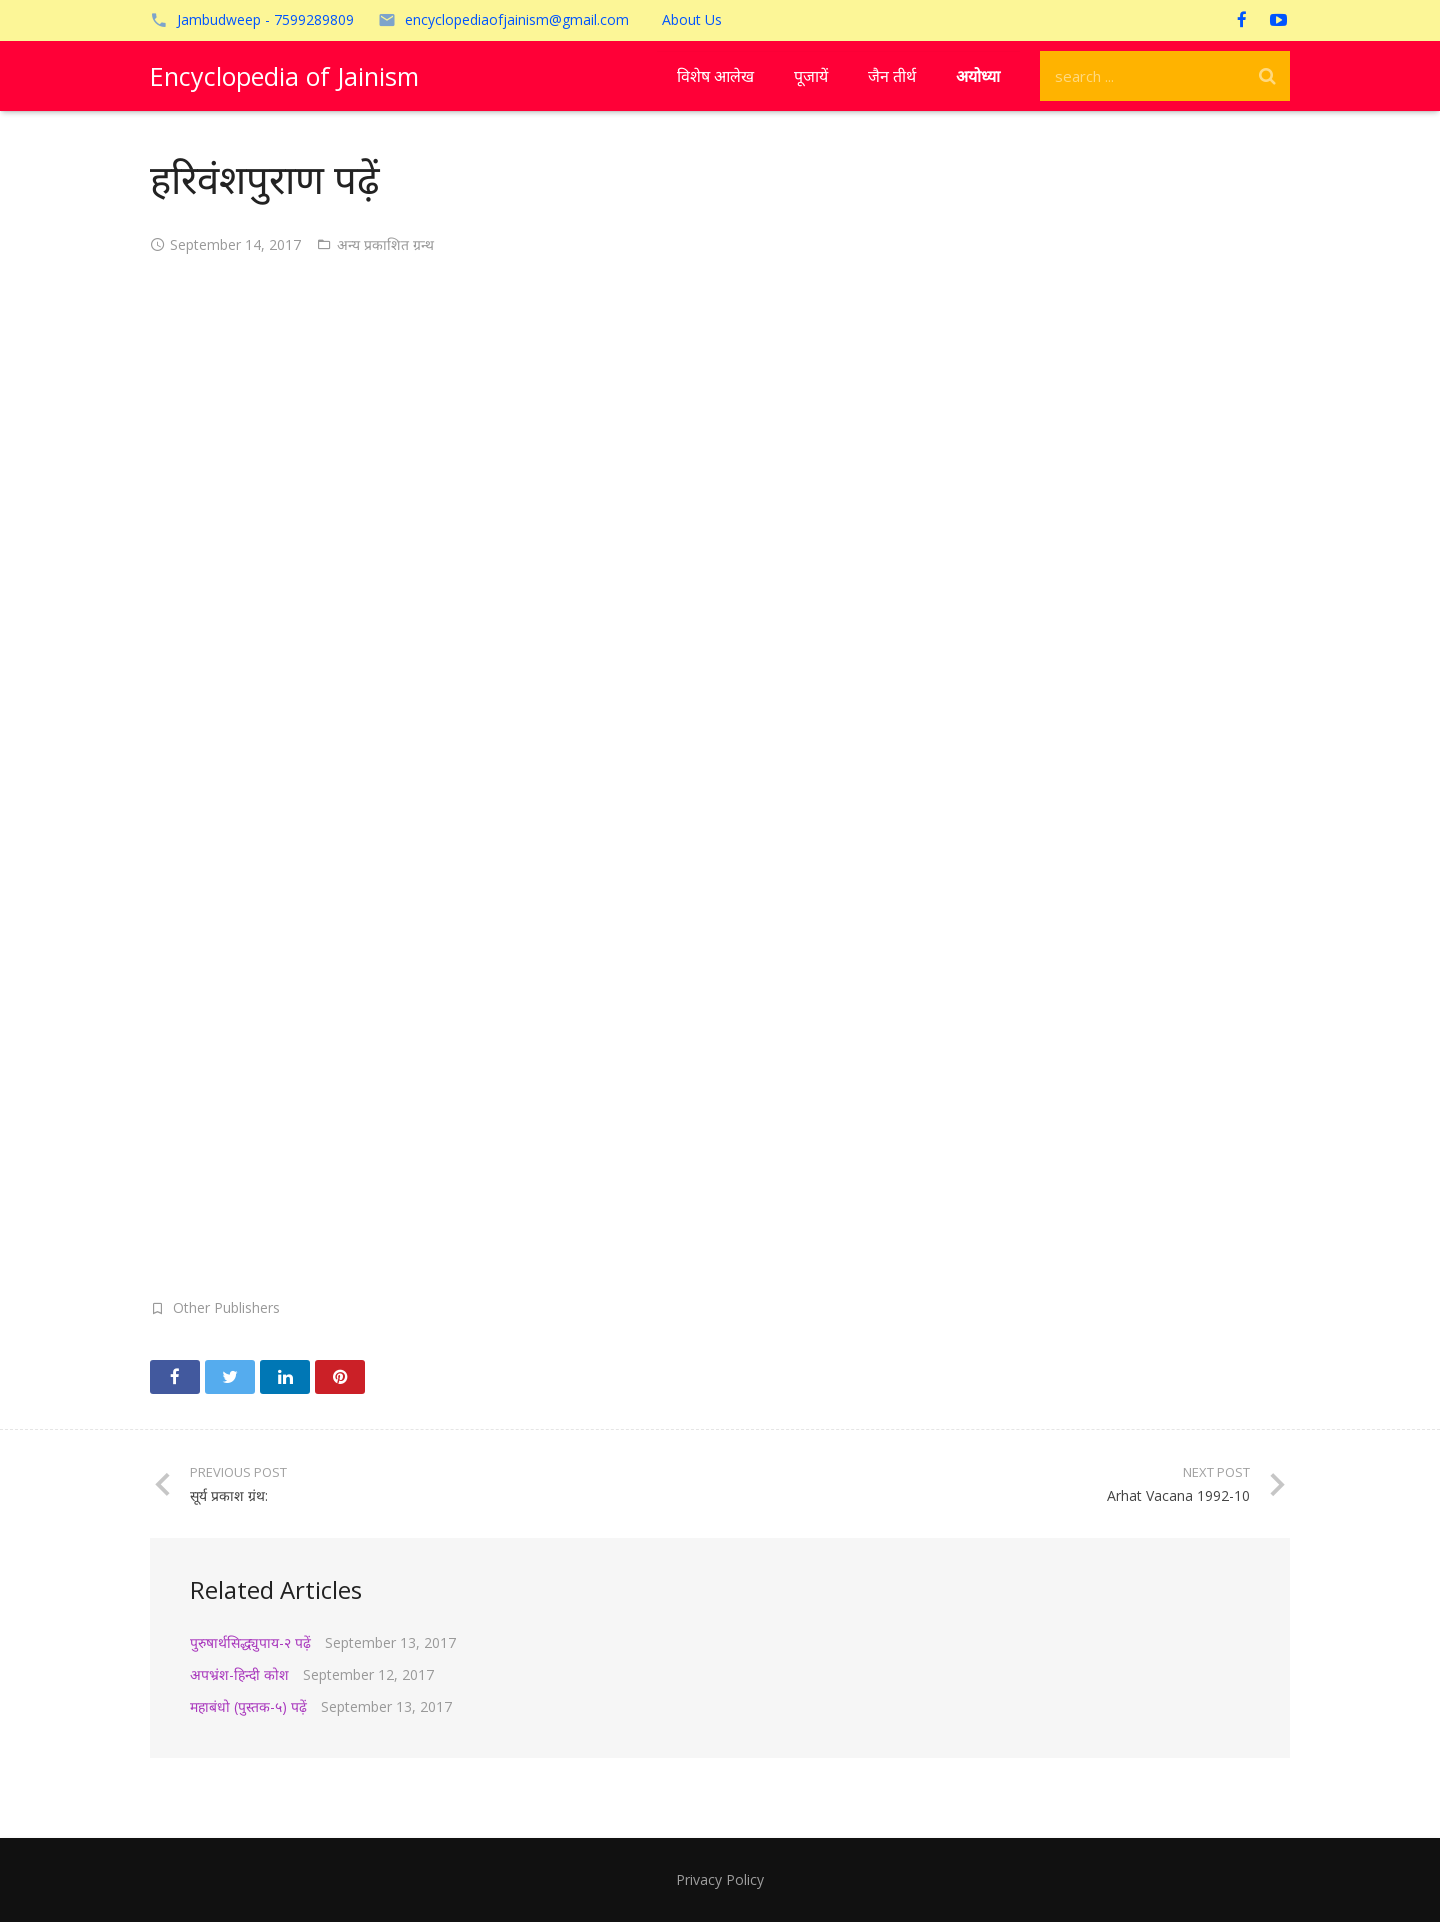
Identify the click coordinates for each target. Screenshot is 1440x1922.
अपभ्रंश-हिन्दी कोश (239, 1674)
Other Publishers (226, 1307)
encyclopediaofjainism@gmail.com (517, 19)
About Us (692, 19)
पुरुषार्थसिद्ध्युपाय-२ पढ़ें (250, 1642)
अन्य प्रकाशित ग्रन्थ (385, 244)
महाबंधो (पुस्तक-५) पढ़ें (248, 1706)
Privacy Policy (720, 1879)
